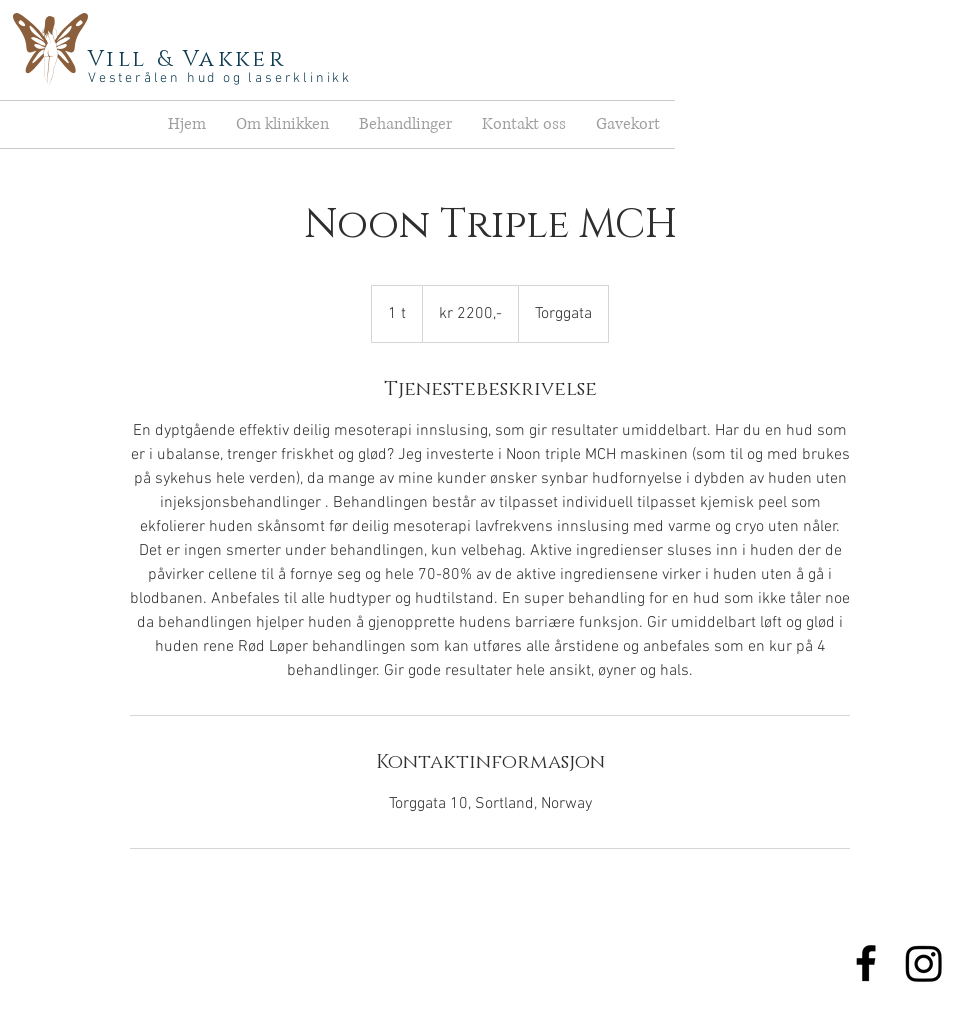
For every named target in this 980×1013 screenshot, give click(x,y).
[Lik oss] (866, 963)
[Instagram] (924, 963)
